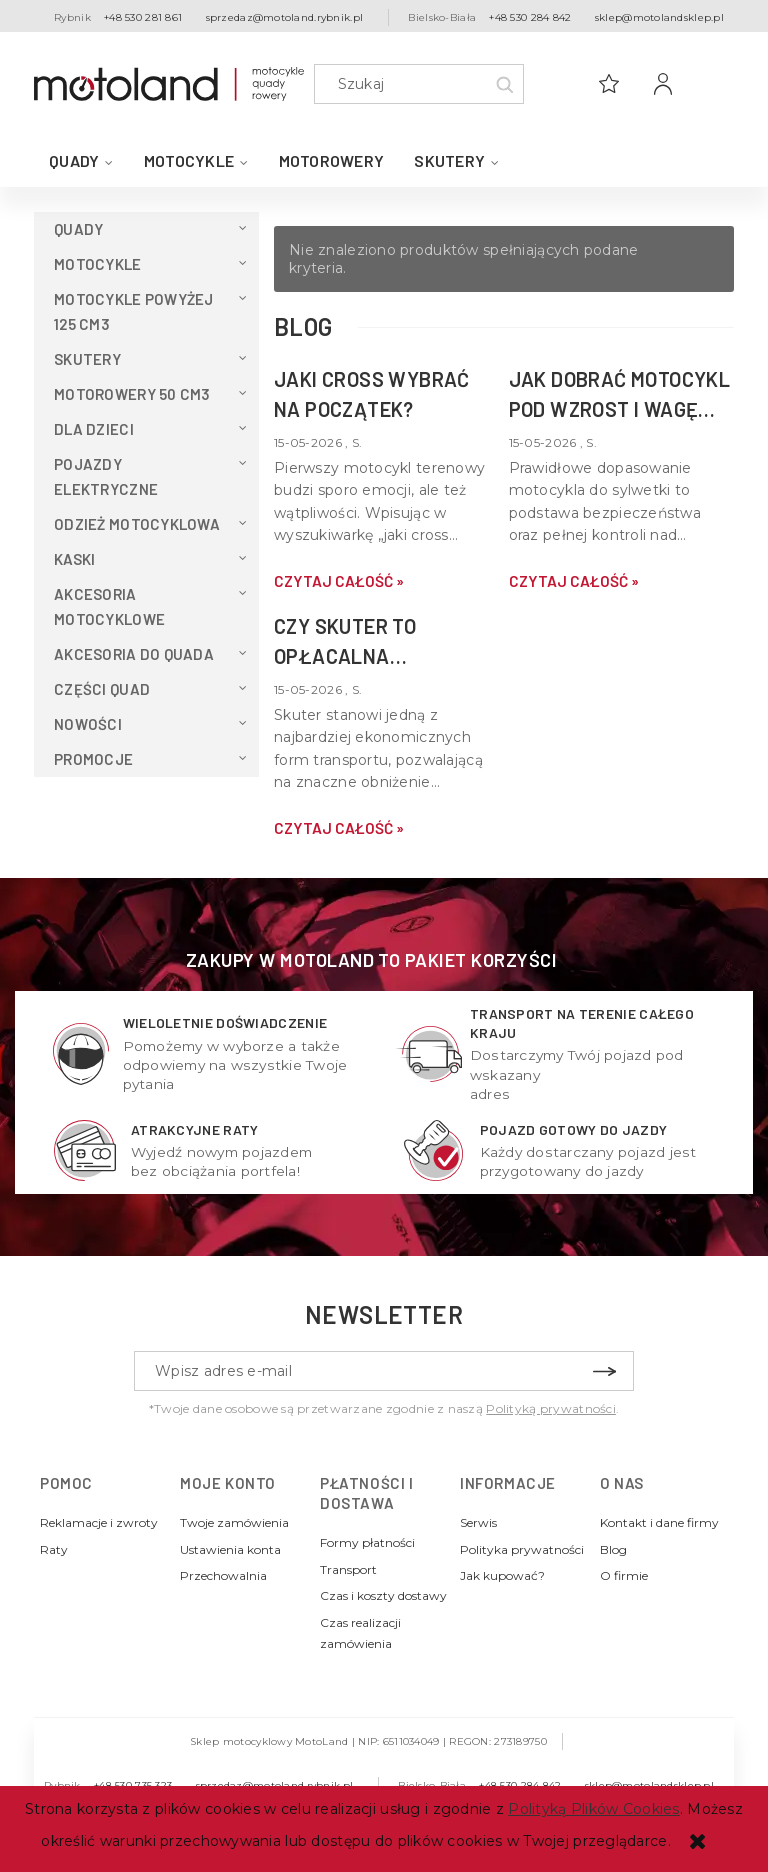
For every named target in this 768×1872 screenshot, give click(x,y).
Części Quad (102, 689)
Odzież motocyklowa (137, 524)
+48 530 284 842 (530, 17)
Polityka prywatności (522, 1549)
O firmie (624, 1575)
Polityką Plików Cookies (593, 1809)
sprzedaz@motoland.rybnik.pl (285, 17)
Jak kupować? (502, 1575)
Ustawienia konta (230, 1549)
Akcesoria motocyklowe (109, 606)
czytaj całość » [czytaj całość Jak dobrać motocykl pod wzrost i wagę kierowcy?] (574, 581)
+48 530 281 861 (143, 17)
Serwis (478, 1522)
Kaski (74, 559)
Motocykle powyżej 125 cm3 (134, 311)
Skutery (87, 359)
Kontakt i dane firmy (659, 1522)
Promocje (93, 759)
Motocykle (98, 264)
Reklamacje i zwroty (99, 1522)
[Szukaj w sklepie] (423, 84)
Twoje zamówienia (234, 1522)
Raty (54, 1549)
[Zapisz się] (604, 1371)
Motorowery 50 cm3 (132, 394)
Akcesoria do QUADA (134, 654)
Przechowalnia (223, 1575)
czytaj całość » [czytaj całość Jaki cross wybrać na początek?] (339, 581)
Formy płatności (367, 1542)
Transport (348, 1569)
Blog (613, 1549)
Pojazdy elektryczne (106, 476)
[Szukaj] (504, 84)
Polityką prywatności (551, 1408)
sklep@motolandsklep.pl (659, 17)
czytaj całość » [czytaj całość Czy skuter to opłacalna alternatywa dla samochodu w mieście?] (339, 828)
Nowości (88, 724)
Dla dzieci (94, 429)
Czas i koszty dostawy (383, 1595)
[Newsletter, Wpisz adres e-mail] (384, 1371)
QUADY (78, 229)
